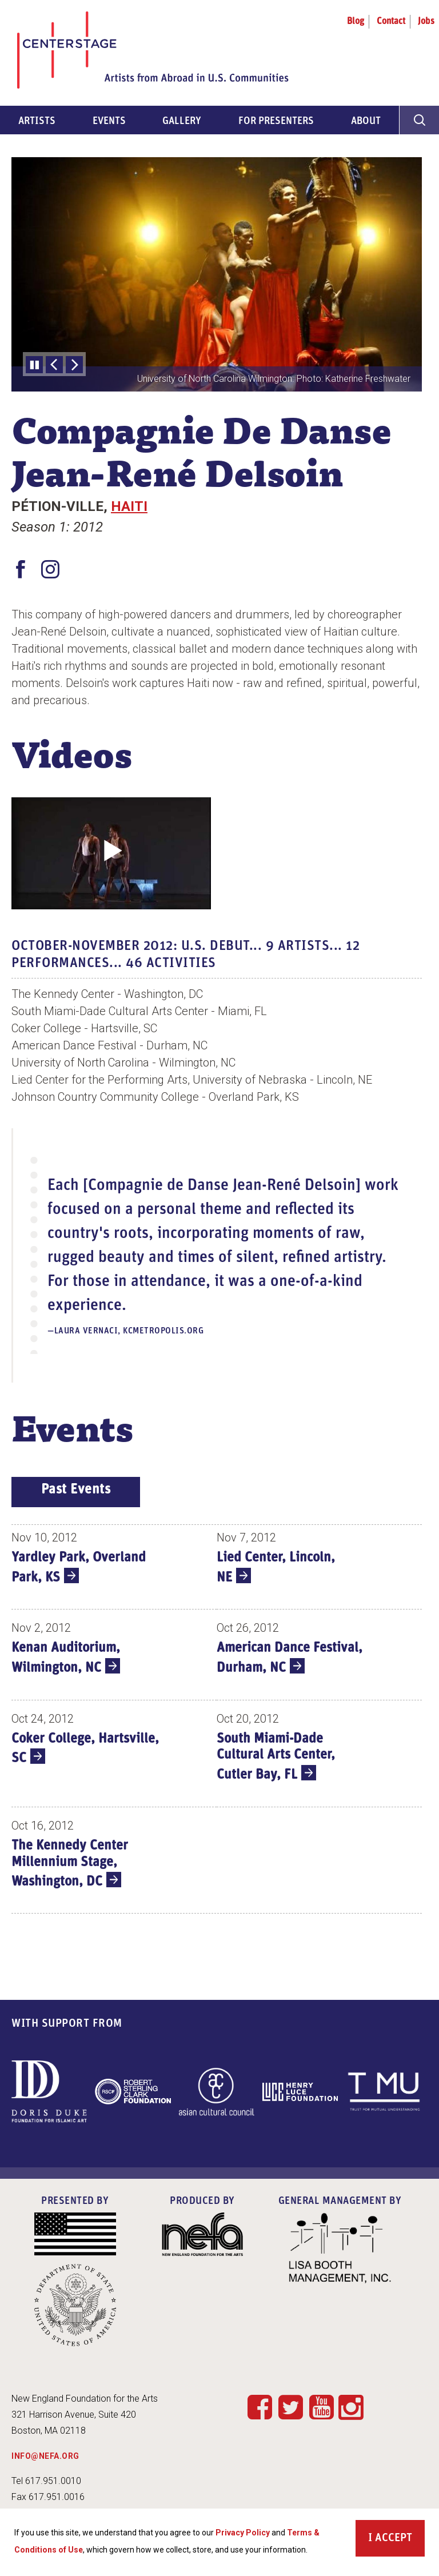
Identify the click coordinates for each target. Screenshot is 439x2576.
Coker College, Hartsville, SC (85, 1749)
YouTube (321, 2407)
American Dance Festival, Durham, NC (289, 1658)
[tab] (75, 1492)
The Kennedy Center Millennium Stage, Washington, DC (69, 1864)
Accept (393, 2543)
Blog (355, 21)
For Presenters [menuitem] (276, 121)
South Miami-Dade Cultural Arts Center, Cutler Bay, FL (276, 1757)
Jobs (426, 21)
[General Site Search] (419, 120)
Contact (391, 21)
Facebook (259, 2407)
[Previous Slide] (54, 364)
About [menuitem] (366, 121)
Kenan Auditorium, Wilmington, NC (65, 1658)
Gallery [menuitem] (181, 121)
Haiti (129, 506)
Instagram (351, 2408)
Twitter (290, 2407)
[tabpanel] (216, 1722)
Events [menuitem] (109, 121)
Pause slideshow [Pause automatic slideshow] (34, 364)
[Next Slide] (74, 364)
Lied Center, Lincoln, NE (276, 1567)
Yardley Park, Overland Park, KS (78, 1567)
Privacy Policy (242, 2537)
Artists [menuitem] (36, 121)
